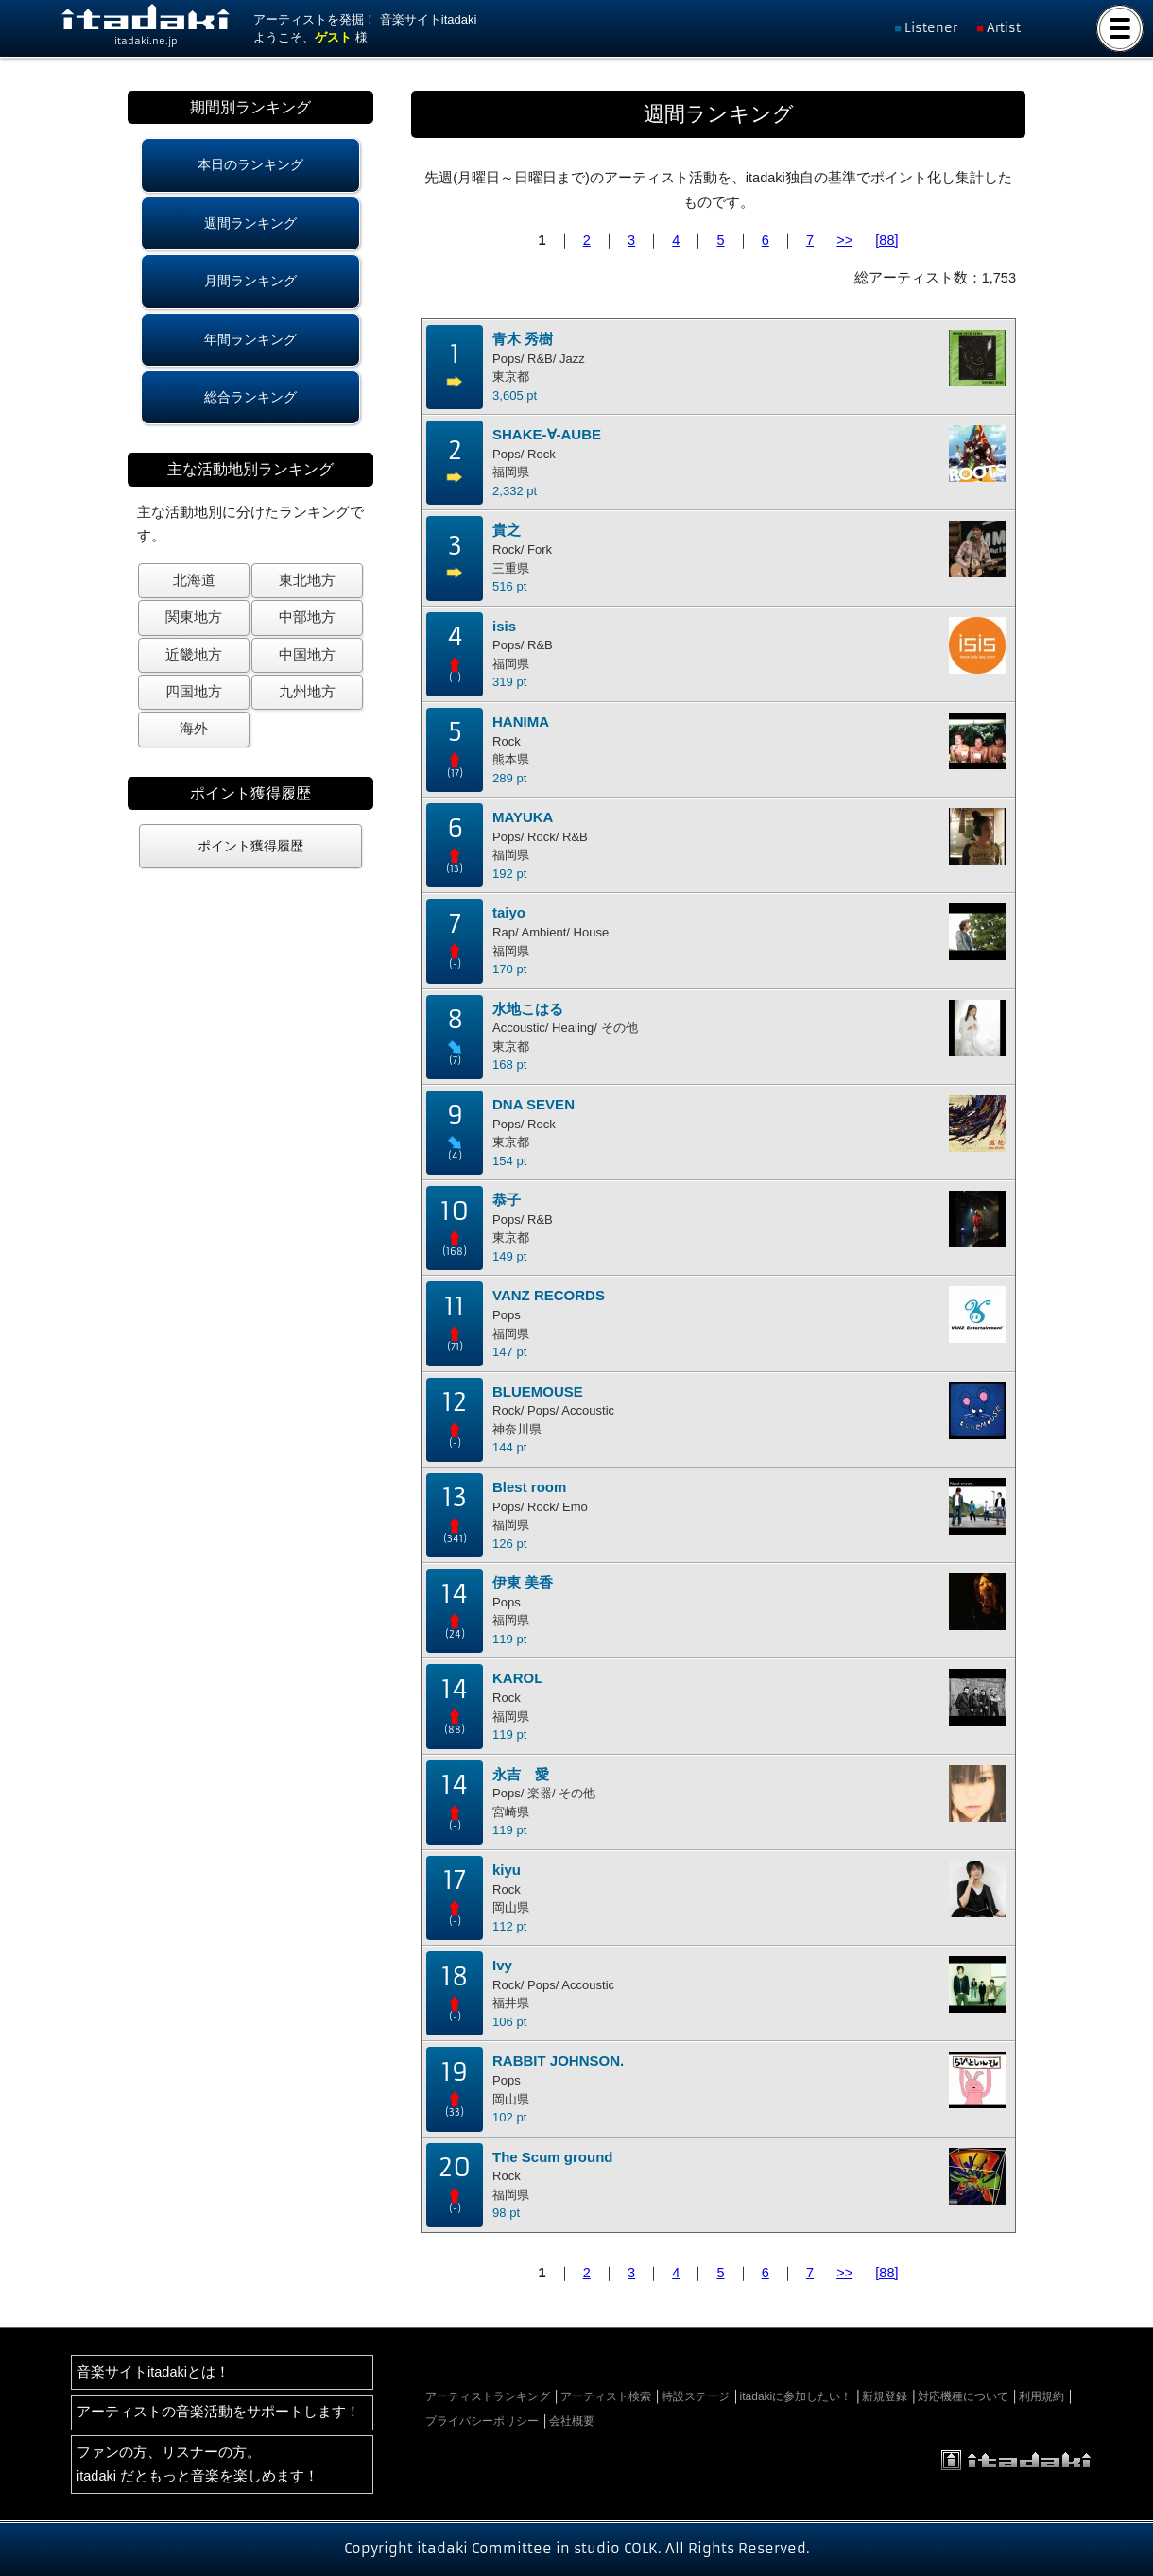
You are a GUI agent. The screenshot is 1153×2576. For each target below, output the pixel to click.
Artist (1004, 28)
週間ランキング (250, 223)
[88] (886, 240)
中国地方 (307, 654)
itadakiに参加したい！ (796, 2396)
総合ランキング (250, 396)
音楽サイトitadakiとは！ (153, 2371)
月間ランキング (250, 280)
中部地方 (307, 617)
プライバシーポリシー (482, 2421)
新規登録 (884, 2396)
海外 (194, 728)
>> (844, 240)
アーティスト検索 (605, 2396)
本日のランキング (250, 164)
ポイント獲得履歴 (250, 845)
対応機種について (963, 2396)
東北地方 (307, 580)
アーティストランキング (487, 2396)
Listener (930, 28)
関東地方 (193, 617)
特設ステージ (696, 2396)
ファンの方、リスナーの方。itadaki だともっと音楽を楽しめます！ (197, 2464)
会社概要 (571, 2421)
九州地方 (307, 691)
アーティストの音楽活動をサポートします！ (218, 2411)
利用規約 (1041, 2396)
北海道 (194, 580)
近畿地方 (193, 654)
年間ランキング (250, 339)
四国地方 (193, 691)
